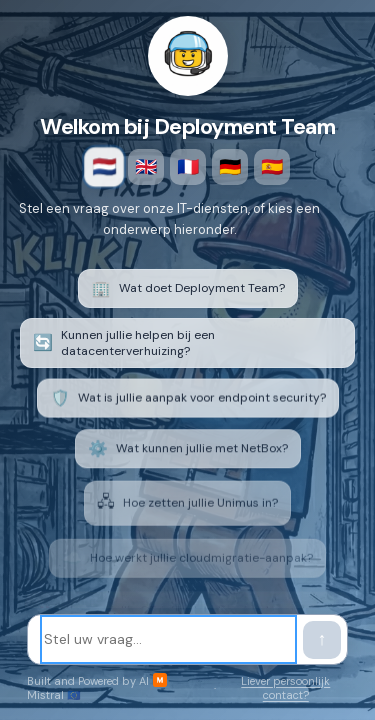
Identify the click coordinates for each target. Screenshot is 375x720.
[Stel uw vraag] (168, 639)
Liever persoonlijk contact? (285, 688)
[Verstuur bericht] (322, 640)
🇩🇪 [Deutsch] (230, 167)
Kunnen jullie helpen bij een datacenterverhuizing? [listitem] (124, 345)
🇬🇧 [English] (146, 167)
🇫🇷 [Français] (188, 167)
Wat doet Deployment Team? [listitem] (188, 288)
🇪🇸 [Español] (272, 167)
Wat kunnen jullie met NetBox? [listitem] (188, 454)
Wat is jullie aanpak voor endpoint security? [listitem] (188, 402)
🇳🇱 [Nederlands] (103, 167)
